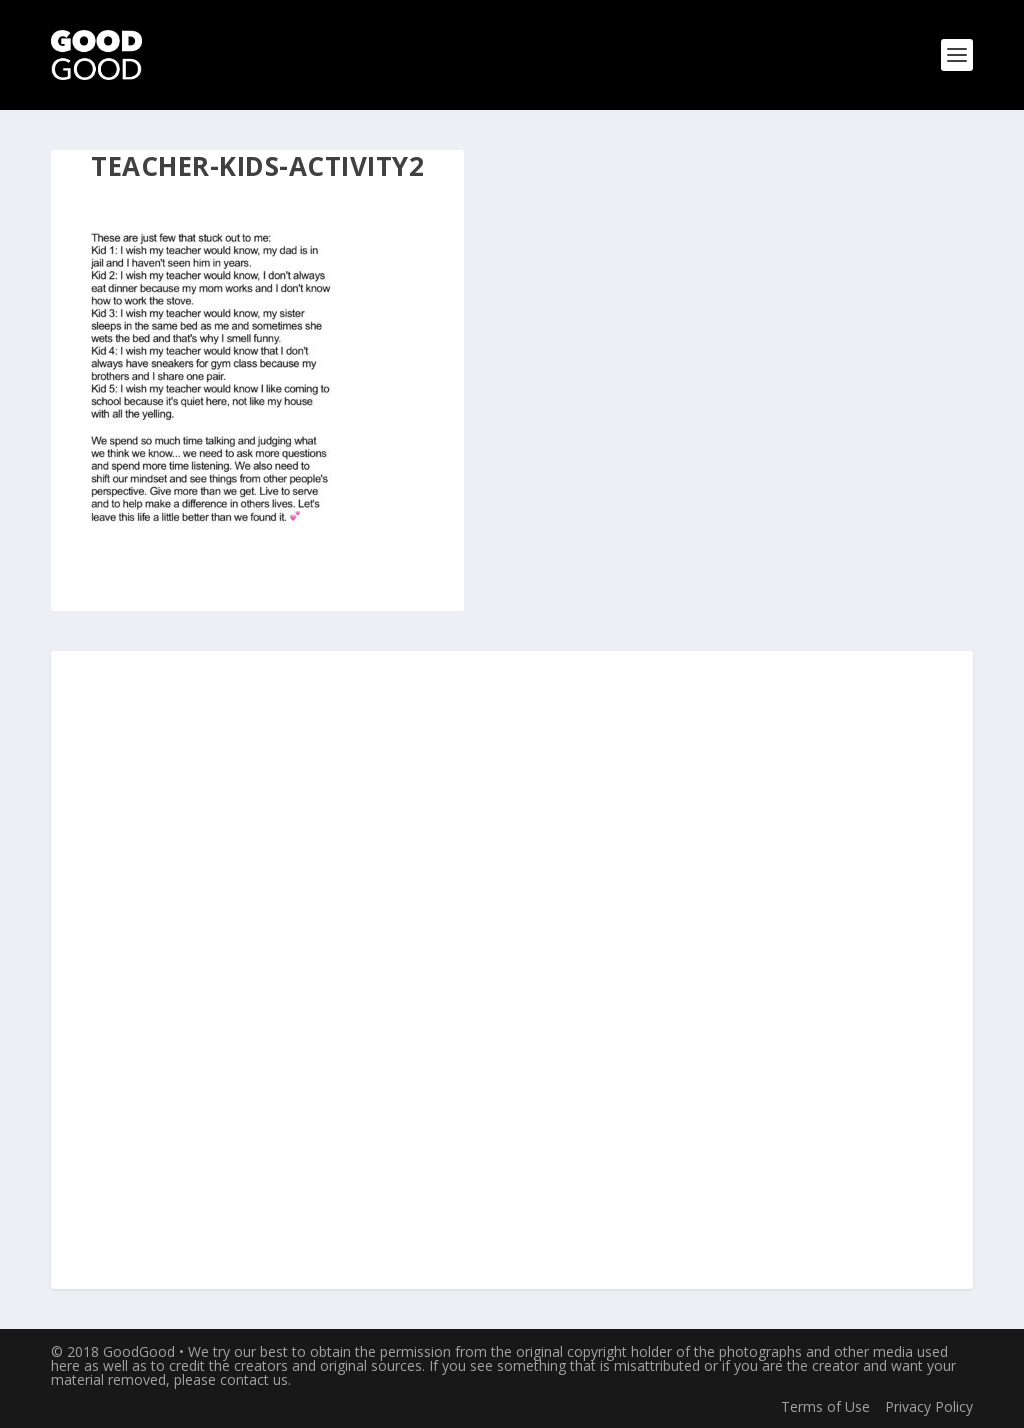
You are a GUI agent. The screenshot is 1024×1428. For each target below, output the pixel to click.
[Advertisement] (512, 971)
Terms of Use (825, 1406)
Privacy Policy (929, 1406)
